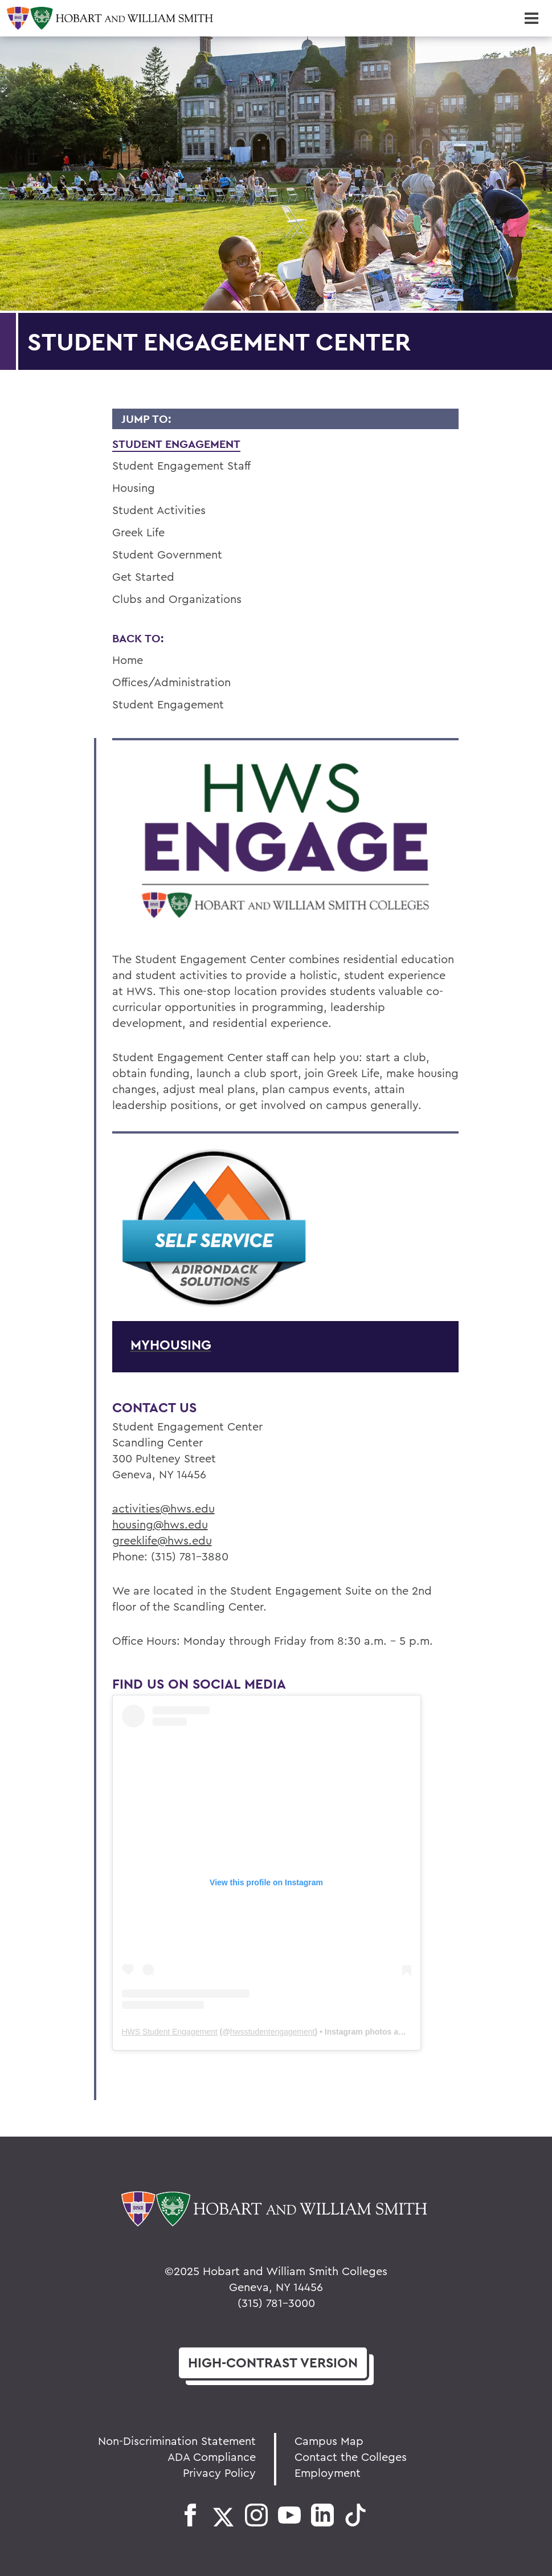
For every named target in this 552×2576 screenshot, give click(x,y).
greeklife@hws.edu (162, 1540)
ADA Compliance (211, 2456)
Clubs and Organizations (177, 598)
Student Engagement (176, 444)
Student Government (167, 554)
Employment (328, 2472)
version (273, 2362)
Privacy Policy (219, 2472)
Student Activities (159, 509)
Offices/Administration (171, 681)
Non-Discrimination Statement (177, 2441)
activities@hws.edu (163, 1508)
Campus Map (329, 2441)
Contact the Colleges (351, 2456)
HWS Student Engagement (170, 2031)
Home (127, 659)
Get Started (143, 576)
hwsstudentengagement (272, 2031)
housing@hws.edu (160, 1524)
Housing (133, 487)
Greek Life (138, 532)
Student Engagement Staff (181, 465)
